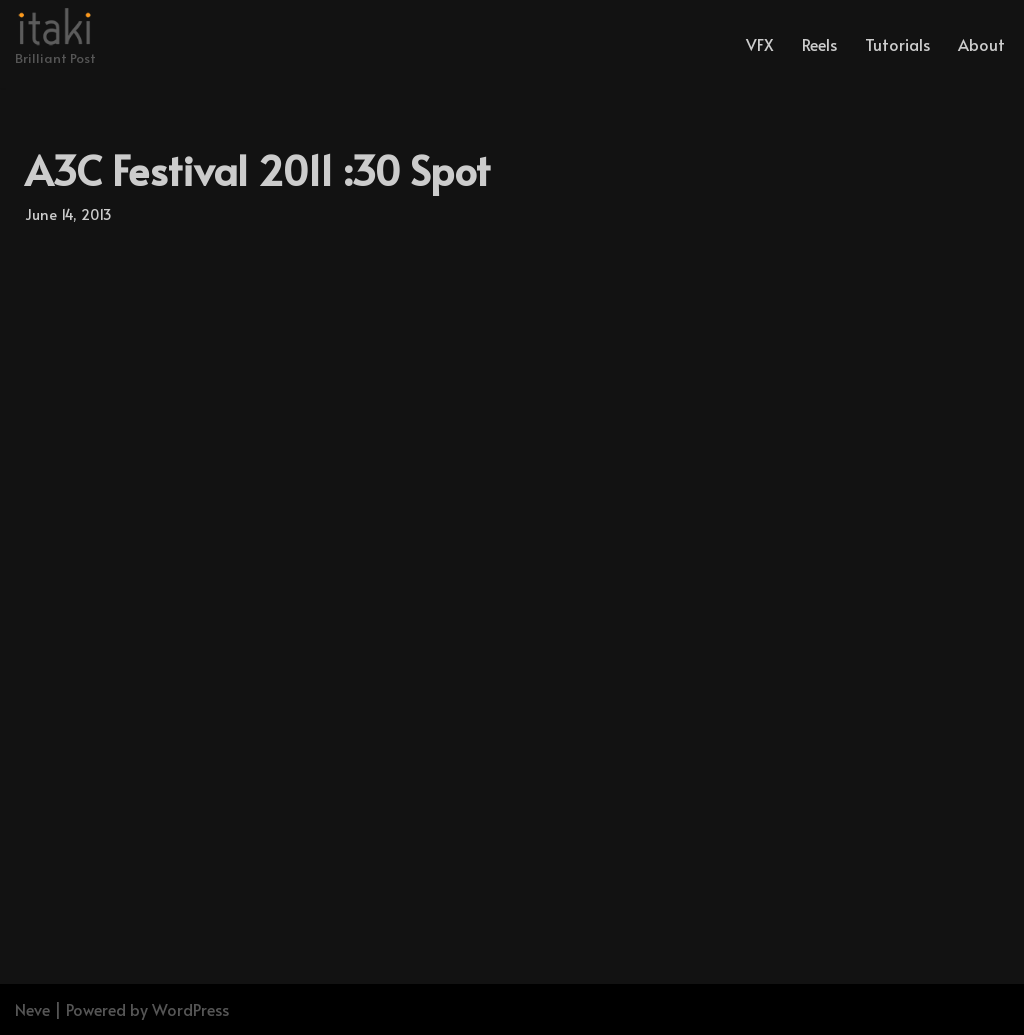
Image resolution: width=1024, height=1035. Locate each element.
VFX (760, 44)
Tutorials (897, 44)
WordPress (190, 1009)
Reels (819, 44)
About (981, 44)
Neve (32, 1009)
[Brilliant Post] (55, 39)
